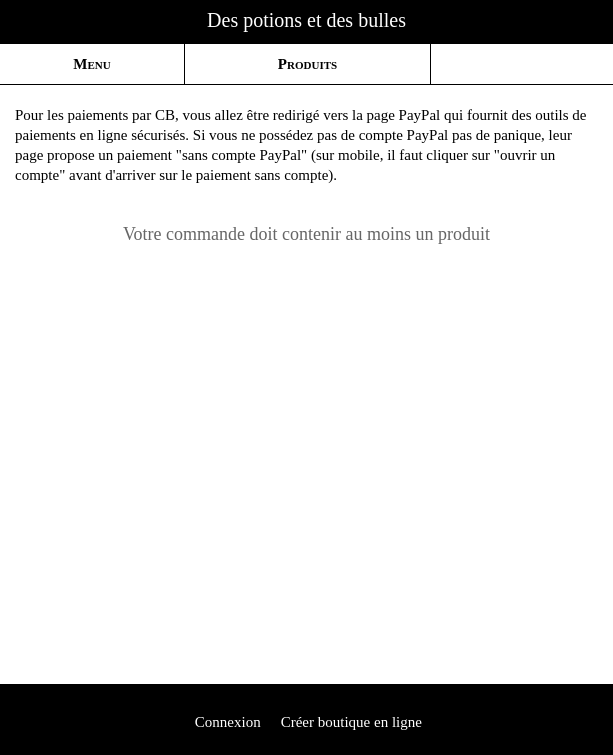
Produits (307, 64)
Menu (91, 64)
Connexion (226, 722)
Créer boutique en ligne (351, 722)
